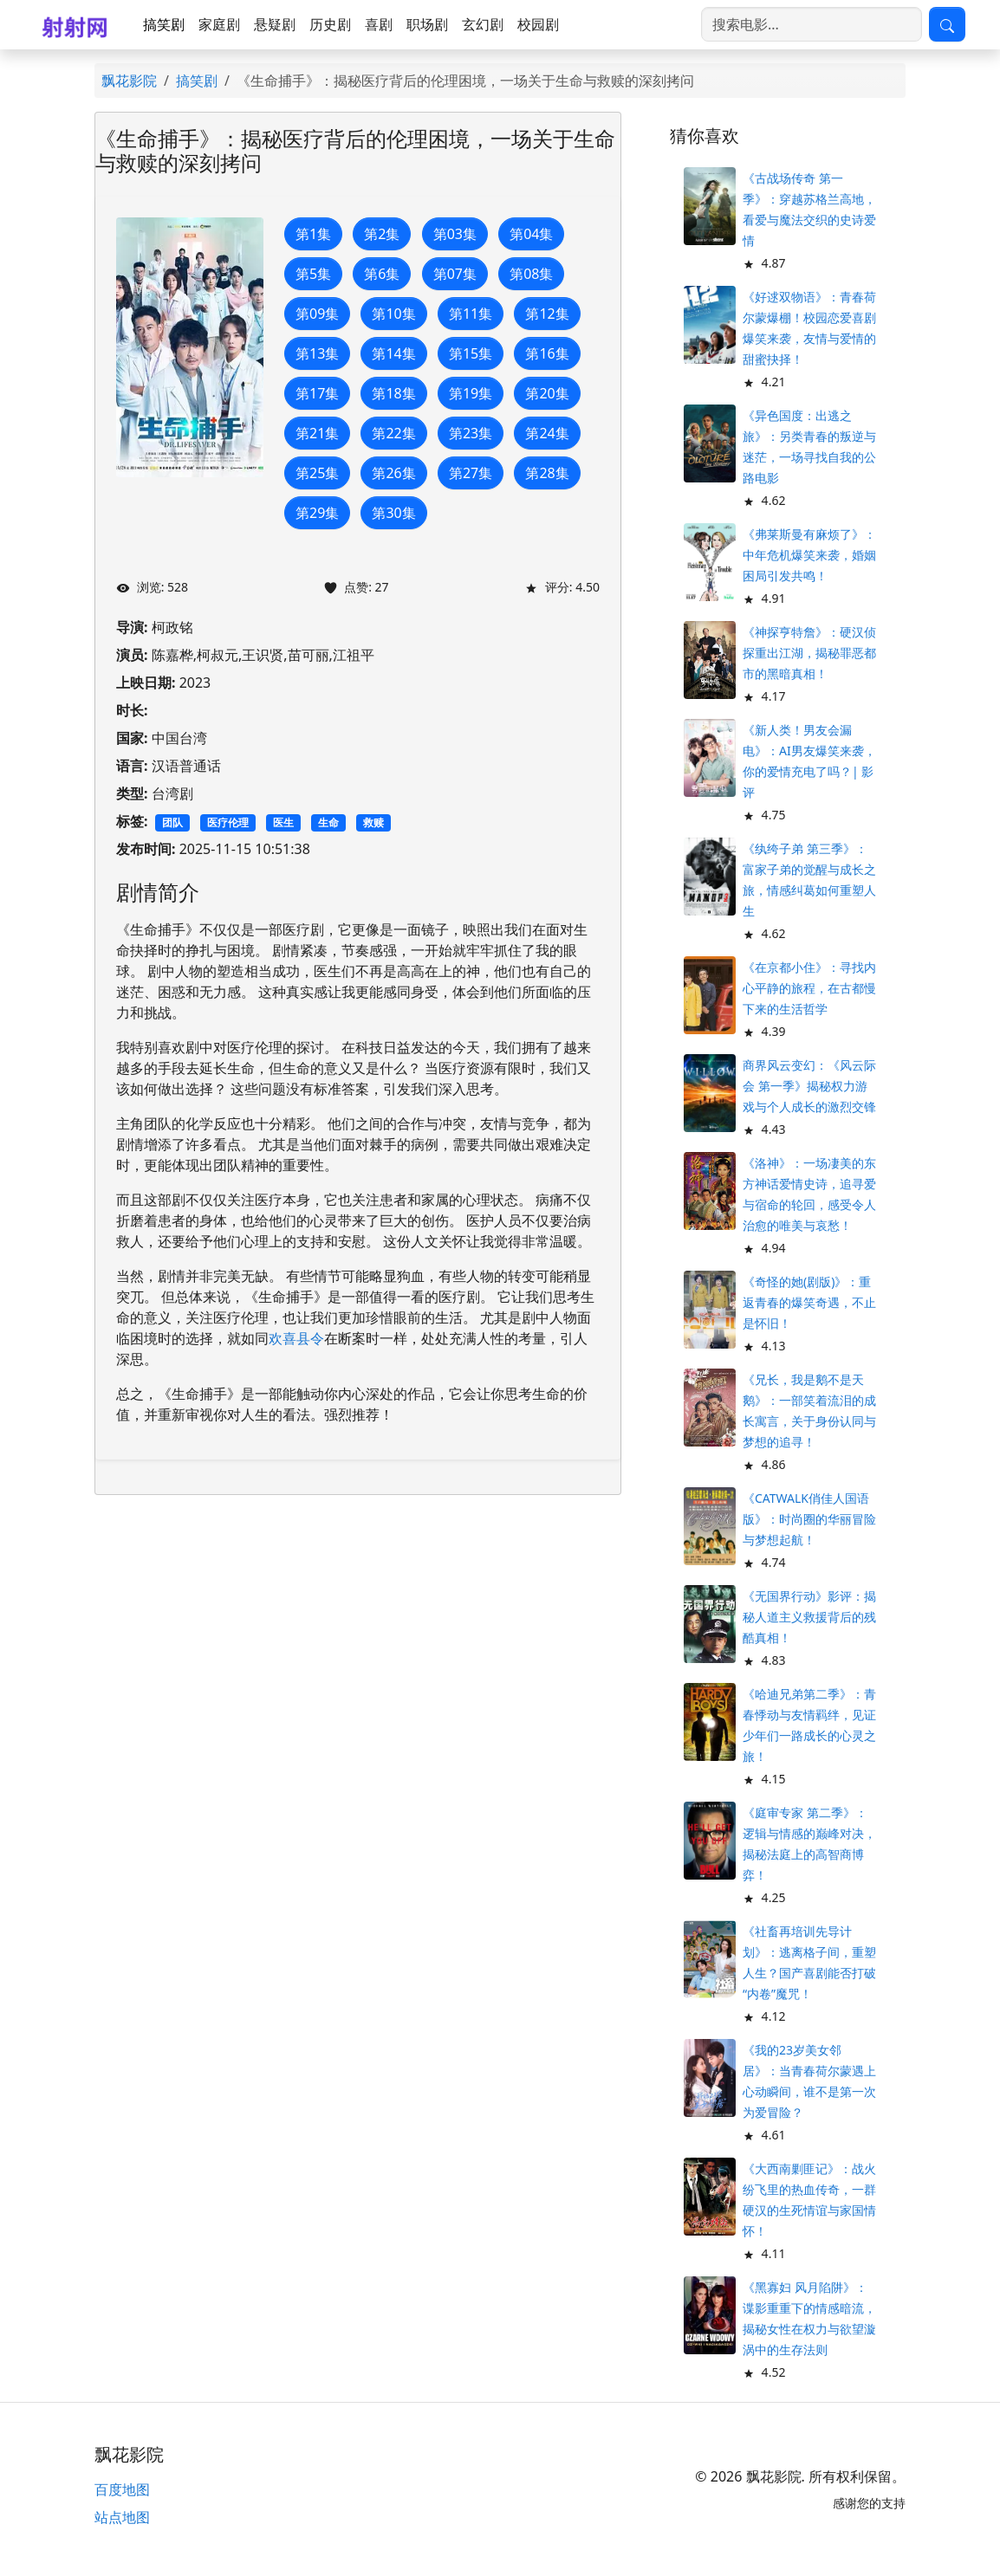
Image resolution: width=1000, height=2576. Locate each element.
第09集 (317, 313)
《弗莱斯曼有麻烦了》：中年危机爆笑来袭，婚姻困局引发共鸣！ (809, 555)
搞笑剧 (164, 24)
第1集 (313, 233)
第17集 (317, 393)
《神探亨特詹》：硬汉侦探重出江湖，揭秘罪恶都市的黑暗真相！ (809, 653)
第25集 (317, 472)
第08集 (531, 273)
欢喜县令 (296, 1338)
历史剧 (330, 24)
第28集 (546, 472)
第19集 (470, 393)
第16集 (546, 353)
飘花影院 (129, 80)
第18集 (393, 393)
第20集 (546, 393)
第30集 (393, 512)
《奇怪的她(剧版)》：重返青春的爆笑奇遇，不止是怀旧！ (809, 1302)
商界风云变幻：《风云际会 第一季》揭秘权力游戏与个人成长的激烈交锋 (809, 1086)
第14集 (393, 353)
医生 (283, 822)
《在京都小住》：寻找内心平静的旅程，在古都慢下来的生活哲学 (809, 988)
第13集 (317, 353)
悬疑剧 (274, 24)
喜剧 (379, 24)
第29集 (317, 512)
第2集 (381, 233)
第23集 (470, 433)
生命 (328, 822)
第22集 (393, 433)
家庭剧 (219, 24)
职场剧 (427, 24)
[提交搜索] (947, 24)
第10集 (393, 313)
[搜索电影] (811, 24)
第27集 (470, 472)
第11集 (470, 313)
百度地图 (122, 2489)
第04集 (531, 233)
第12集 (546, 313)
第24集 (546, 433)
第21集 (317, 433)
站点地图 (122, 2517)
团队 (172, 822)
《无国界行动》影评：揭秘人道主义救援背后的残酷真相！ (809, 1617)
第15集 (470, 353)
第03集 (455, 233)
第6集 (381, 273)
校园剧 (538, 24)
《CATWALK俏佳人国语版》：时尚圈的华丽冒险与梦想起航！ (809, 1519)
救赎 (373, 822)
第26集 (393, 472)
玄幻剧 (482, 24)
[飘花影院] (78, 24)
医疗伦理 (228, 822)
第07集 (455, 273)
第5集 (313, 273)
